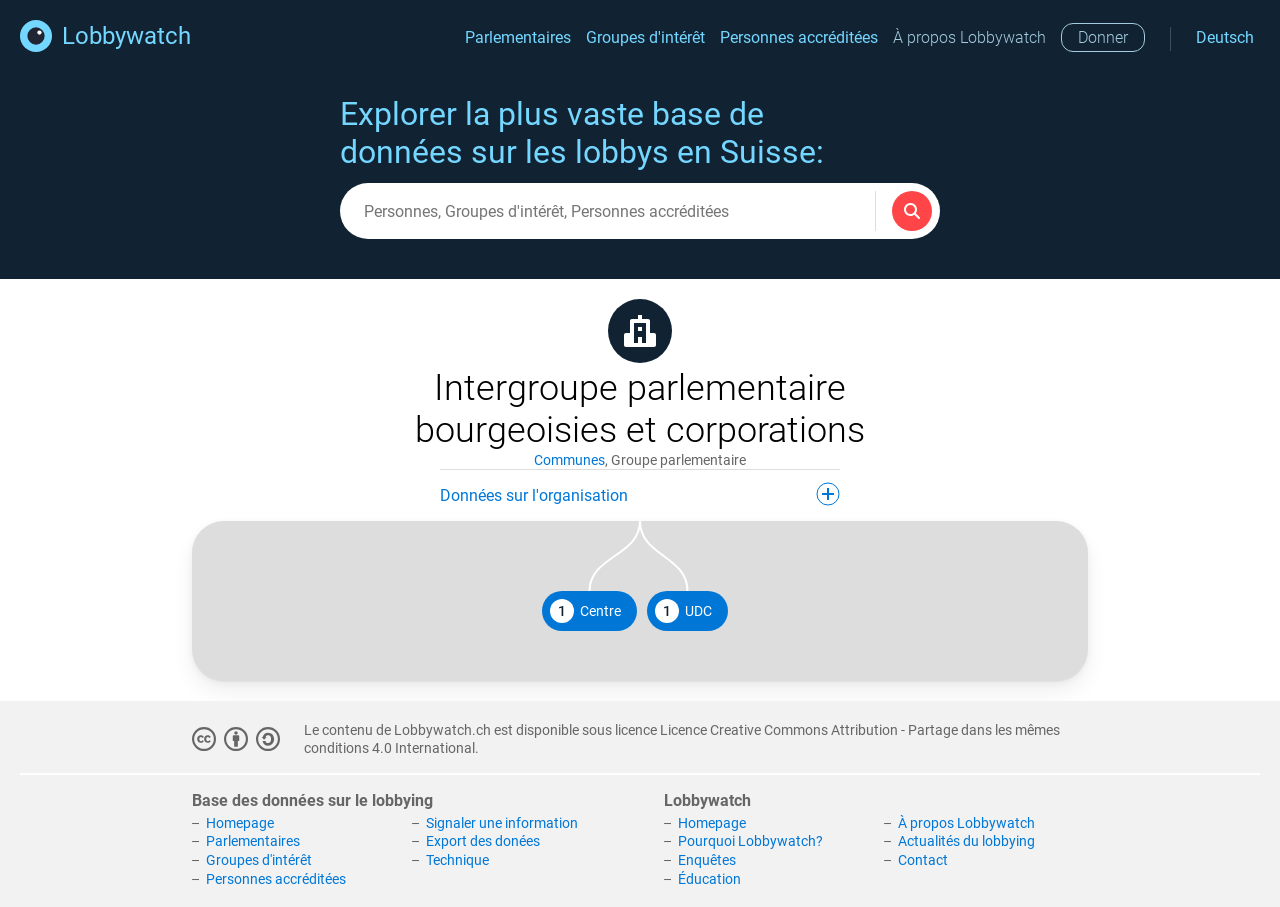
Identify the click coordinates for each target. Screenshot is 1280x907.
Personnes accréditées (799, 37)
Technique (457, 860)
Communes (569, 460)
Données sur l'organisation (640, 494)
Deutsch (1225, 37)
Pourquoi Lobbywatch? (750, 841)
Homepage (240, 823)
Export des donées (483, 841)
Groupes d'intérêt (645, 37)
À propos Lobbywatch (969, 37)
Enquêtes (707, 860)
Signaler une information (502, 823)
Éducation (709, 879)
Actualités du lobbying (966, 841)
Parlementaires (518, 37)
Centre (585, 611)
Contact (923, 860)
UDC (683, 611)
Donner (1103, 37)
